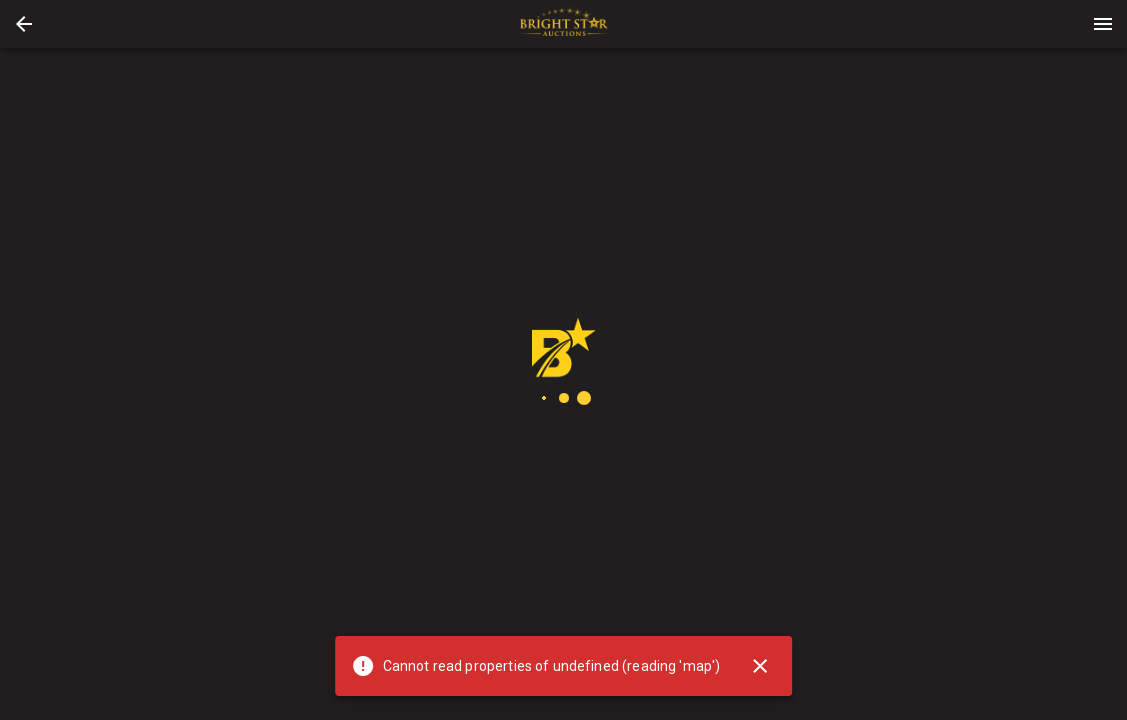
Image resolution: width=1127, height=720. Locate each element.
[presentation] (564, 24)
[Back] (24, 24)
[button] (24, 24)
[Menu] (1103, 24)
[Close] (760, 666)
